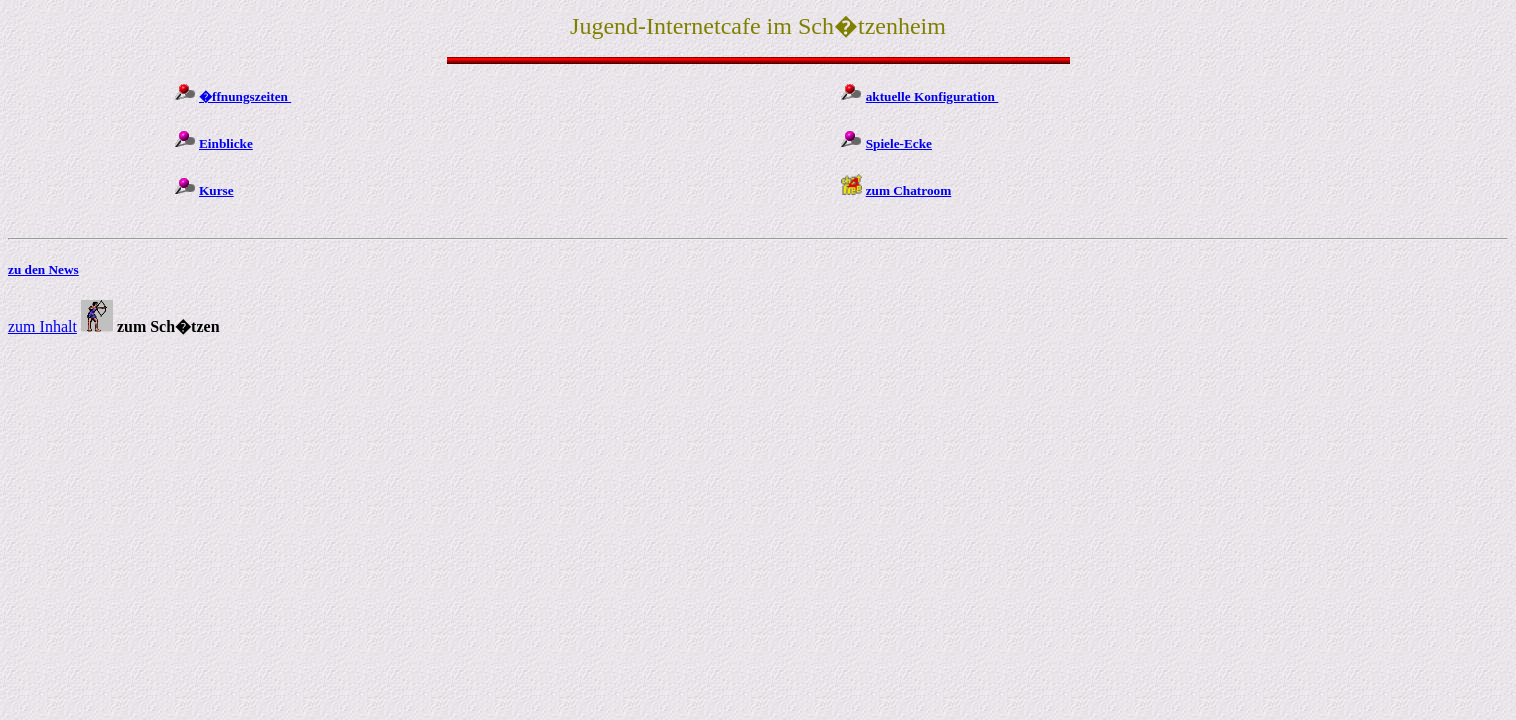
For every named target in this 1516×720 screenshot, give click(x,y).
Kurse (216, 190)
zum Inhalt (42, 326)
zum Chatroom (909, 190)
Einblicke (226, 143)
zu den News (43, 269)
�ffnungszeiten (245, 96)
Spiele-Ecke (899, 143)
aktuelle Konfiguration (932, 96)
